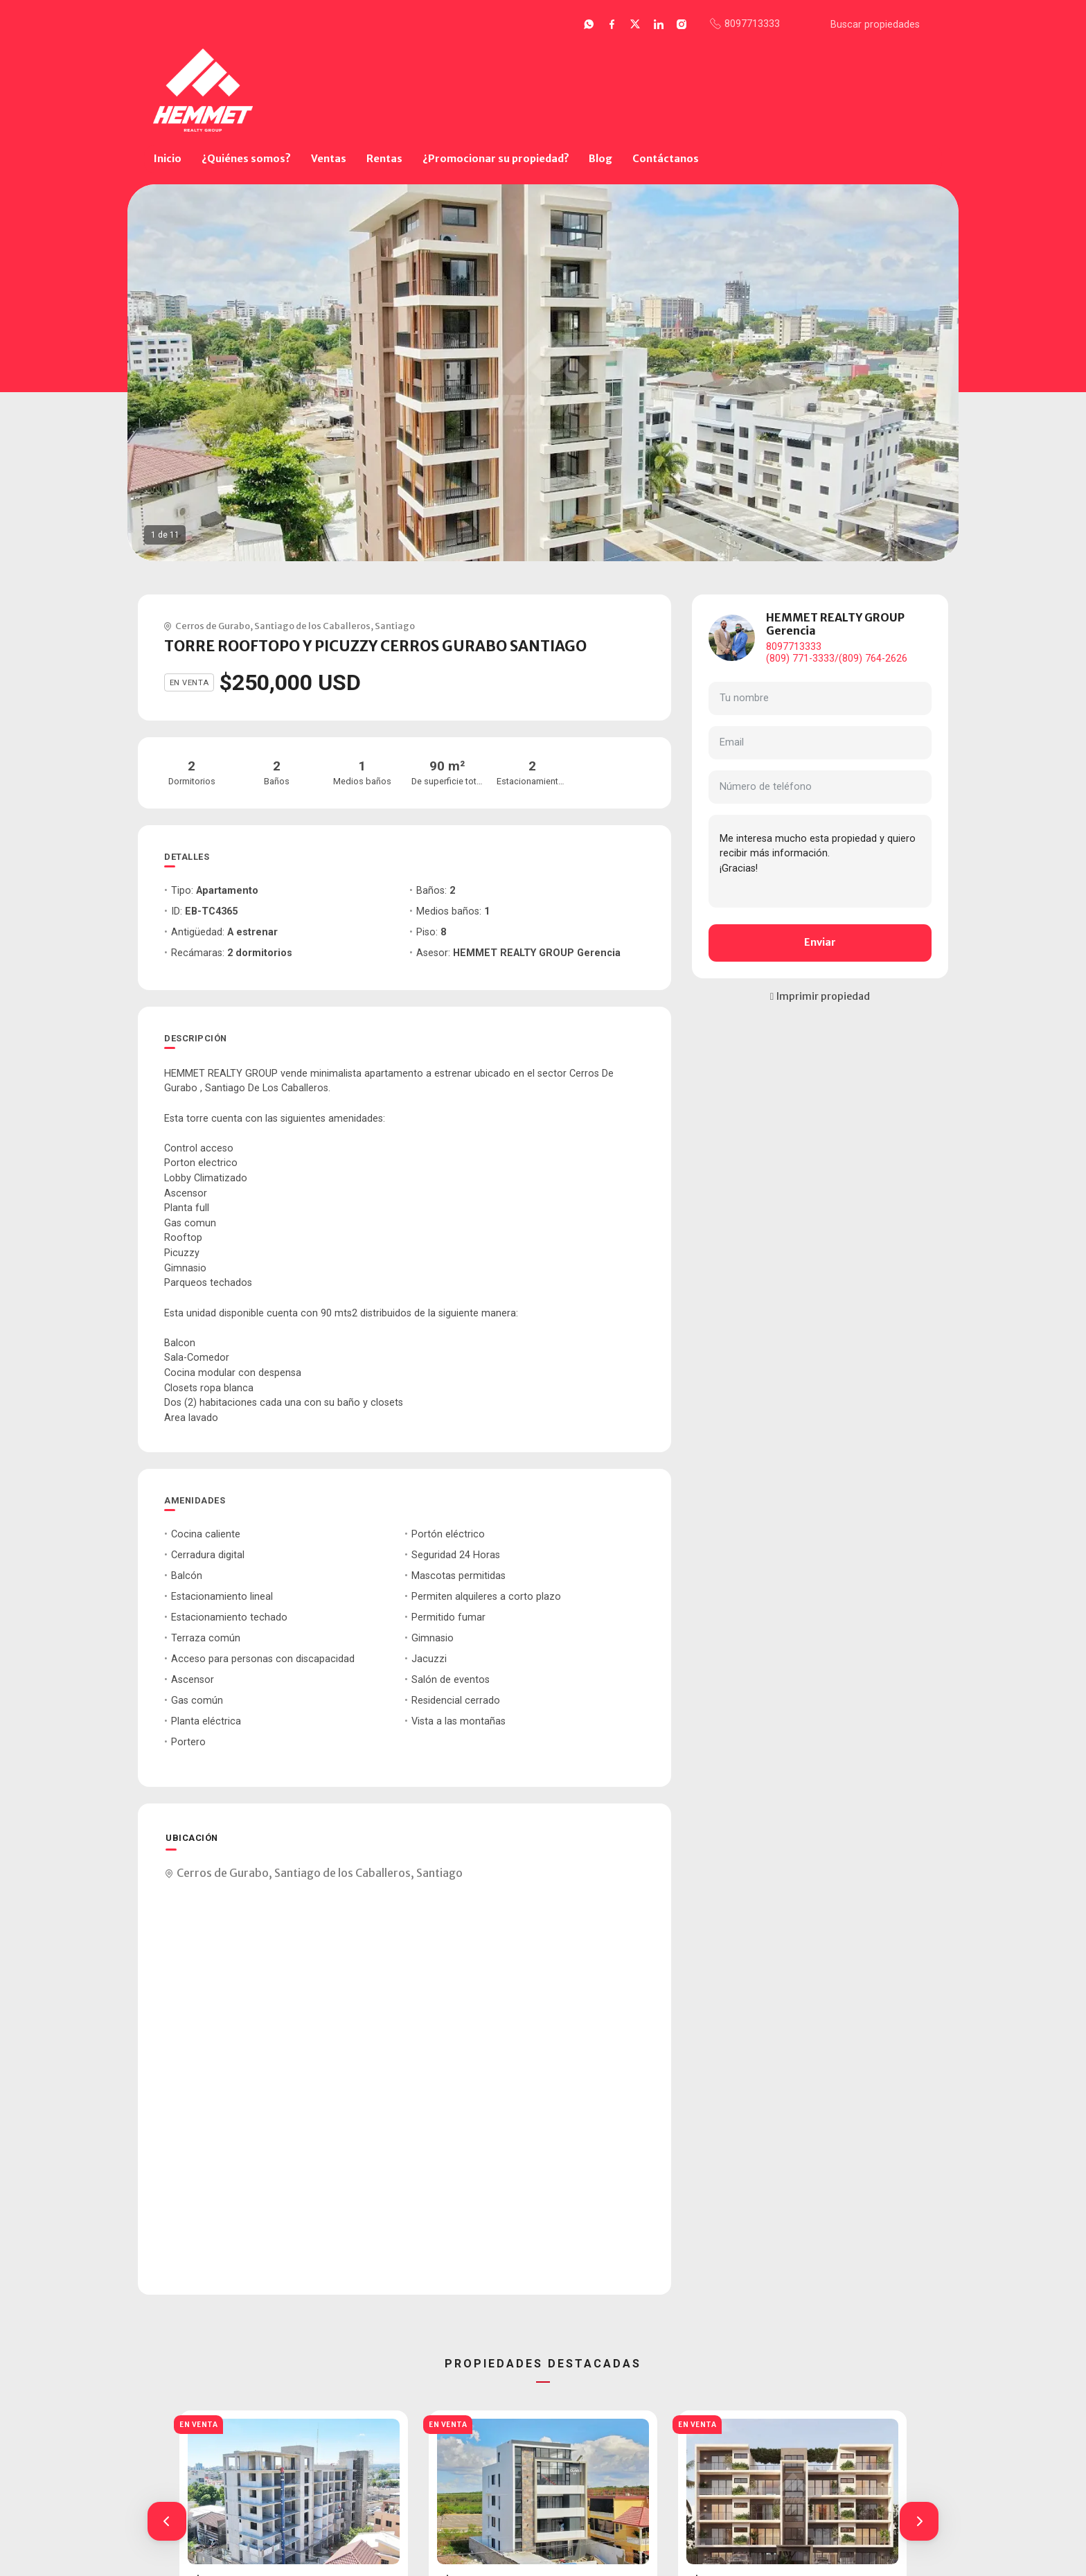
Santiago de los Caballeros (312, 625)
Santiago (395, 625)
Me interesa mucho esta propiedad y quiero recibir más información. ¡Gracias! (820, 861)
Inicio (167, 158)
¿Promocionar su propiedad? (495, 158)
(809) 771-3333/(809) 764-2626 (836, 658)
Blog (600, 158)
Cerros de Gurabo (212, 625)
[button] (167, 2521)
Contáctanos (665, 158)
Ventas (328, 158)
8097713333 (793, 647)
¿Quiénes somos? (246, 158)
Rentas (384, 158)
